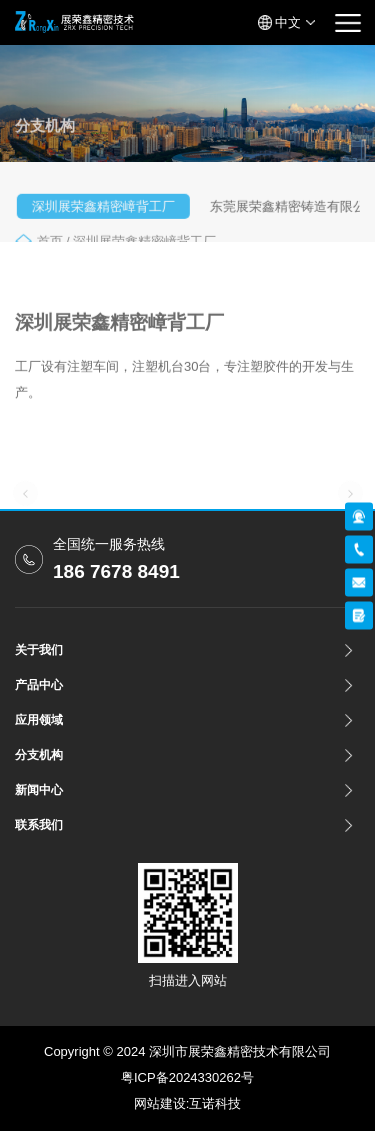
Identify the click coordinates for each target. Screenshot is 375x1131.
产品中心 (39, 685)
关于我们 (39, 650)
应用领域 (39, 720)
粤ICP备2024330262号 (187, 1077)
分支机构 (39, 755)
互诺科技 (215, 1103)
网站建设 (160, 1103)
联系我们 (39, 825)
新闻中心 (39, 790)
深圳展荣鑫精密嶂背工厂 (107, 212)
